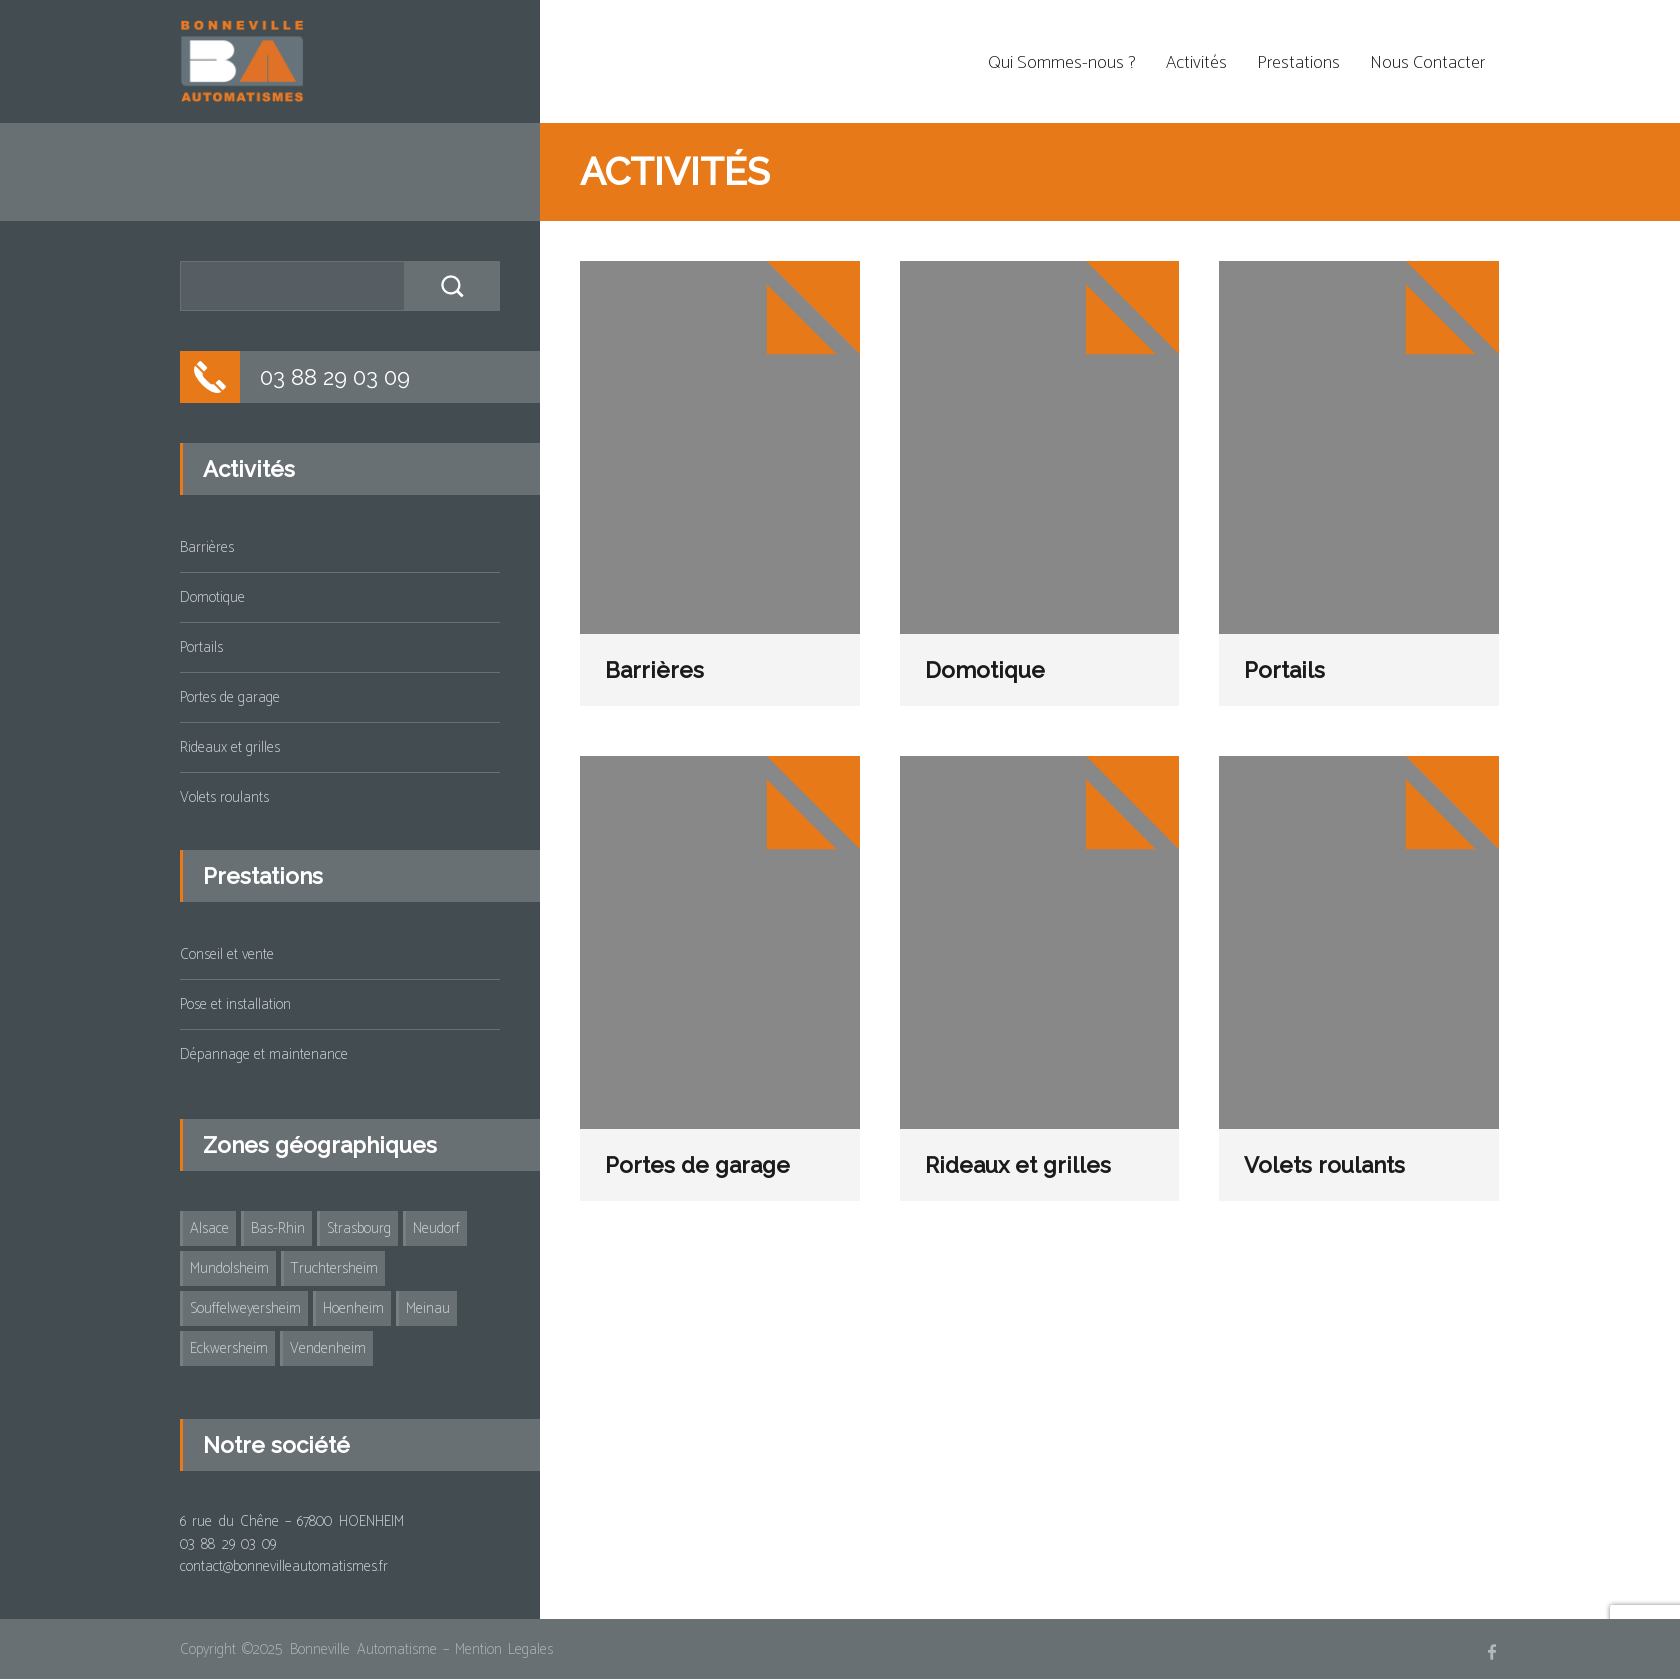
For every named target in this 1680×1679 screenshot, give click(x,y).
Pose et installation (235, 1004)
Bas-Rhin (278, 1228)
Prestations (1298, 63)
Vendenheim (328, 1348)
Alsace (209, 1228)
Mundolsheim (229, 1268)
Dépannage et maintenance (264, 1054)
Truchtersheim (334, 1268)
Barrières (654, 670)
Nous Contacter (1427, 63)
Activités (1196, 63)
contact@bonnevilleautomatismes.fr (284, 1566)
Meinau (428, 1308)
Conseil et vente (227, 954)
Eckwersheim (229, 1348)
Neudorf (436, 1228)
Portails (1284, 670)
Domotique (985, 670)
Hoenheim (353, 1308)
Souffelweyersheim (245, 1308)
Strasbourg (359, 1228)
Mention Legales (504, 1649)
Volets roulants (1324, 1165)
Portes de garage (697, 1165)
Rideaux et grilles (1018, 1165)
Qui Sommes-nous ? (1062, 63)
